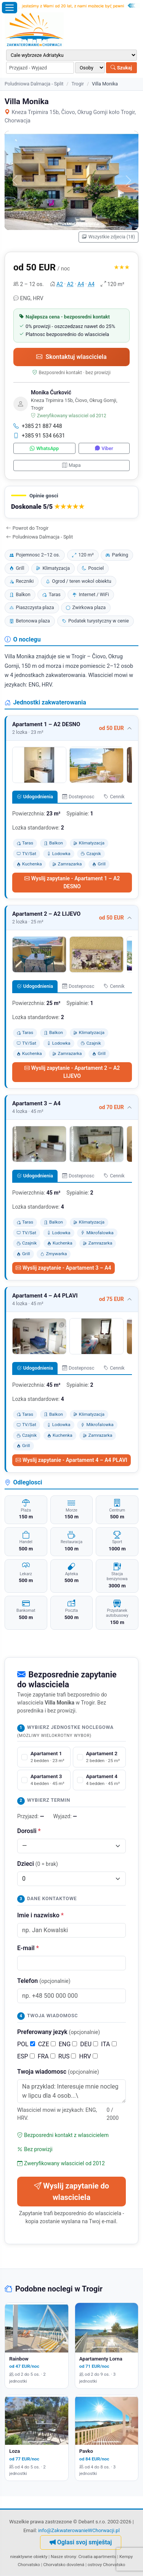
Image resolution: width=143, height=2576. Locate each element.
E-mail (28, 1948)
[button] (71, 502)
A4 (80, 284)
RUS (67, 2056)
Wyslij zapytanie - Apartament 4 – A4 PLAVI (71, 1460)
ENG (68, 2044)
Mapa (71, 465)
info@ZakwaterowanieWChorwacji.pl (79, 2530)
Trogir (77, 84)
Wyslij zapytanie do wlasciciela (71, 2191)
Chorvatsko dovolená (63, 2564)
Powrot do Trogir (27, 528)
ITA (108, 2044)
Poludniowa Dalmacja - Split (34, 84)
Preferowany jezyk (58, 2032)
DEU (89, 2044)
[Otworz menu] (9, 7)
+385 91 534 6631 (39, 436)
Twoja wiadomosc (58, 2071)
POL (26, 2044)
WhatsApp (44, 448)
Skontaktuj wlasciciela (71, 356)
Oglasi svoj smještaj (81, 2542)
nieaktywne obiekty (29, 2556)
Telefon (44, 1980)
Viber (104, 448)
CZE (47, 2044)
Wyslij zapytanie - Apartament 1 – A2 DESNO (72, 882)
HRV (88, 2056)
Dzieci (37, 1863)
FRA (46, 2056)
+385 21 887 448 (37, 426)
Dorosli (29, 1831)
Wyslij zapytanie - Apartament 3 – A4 (63, 1268)
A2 (59, 284)
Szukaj (121, 68)
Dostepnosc (78, 796)
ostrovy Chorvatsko (106, 2564)
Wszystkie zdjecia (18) (108, 237)
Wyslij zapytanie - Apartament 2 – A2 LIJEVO (72, 1072)
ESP (26, 2056)
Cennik (114, 796)
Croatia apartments (97, 2556)
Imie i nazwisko (40, 1915)
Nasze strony (63, 2556)
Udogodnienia (35, 796)
